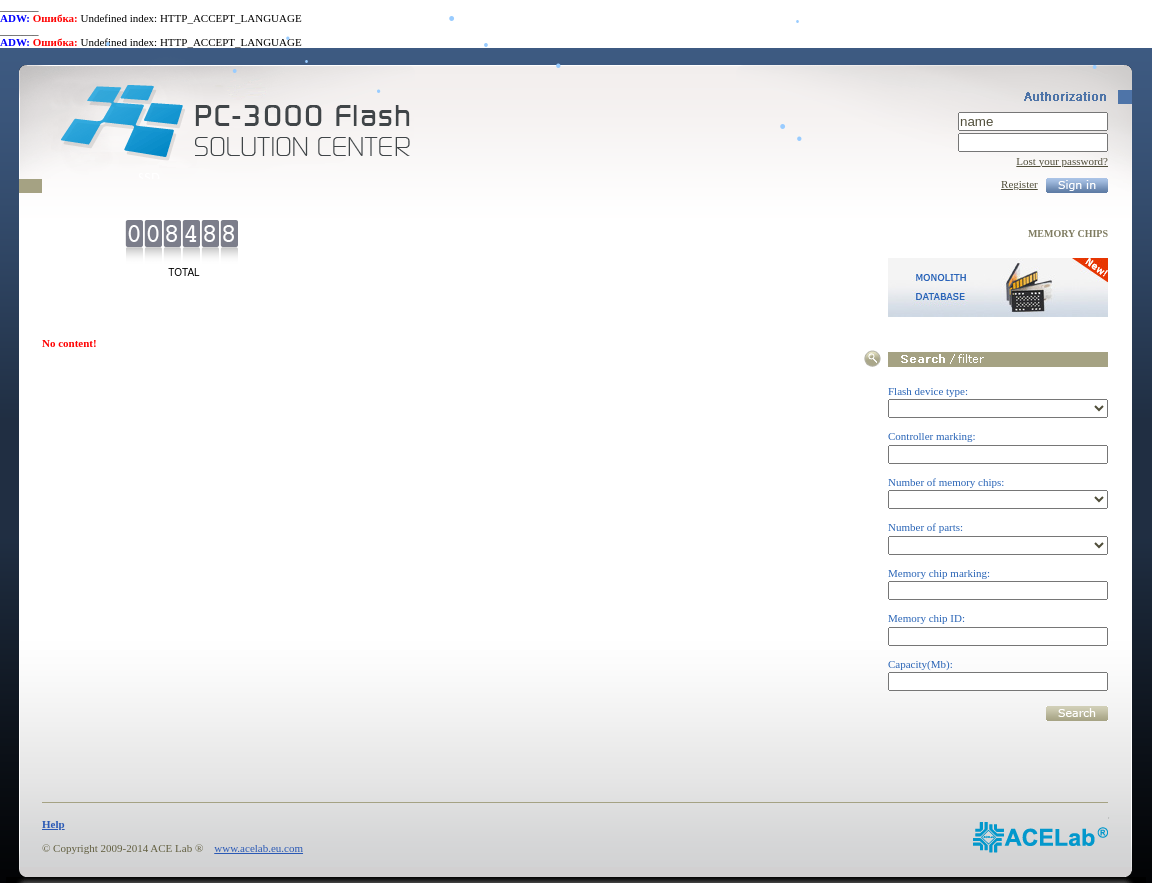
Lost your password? (1062, 161)
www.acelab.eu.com (258, 848)
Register (1019, 184)
